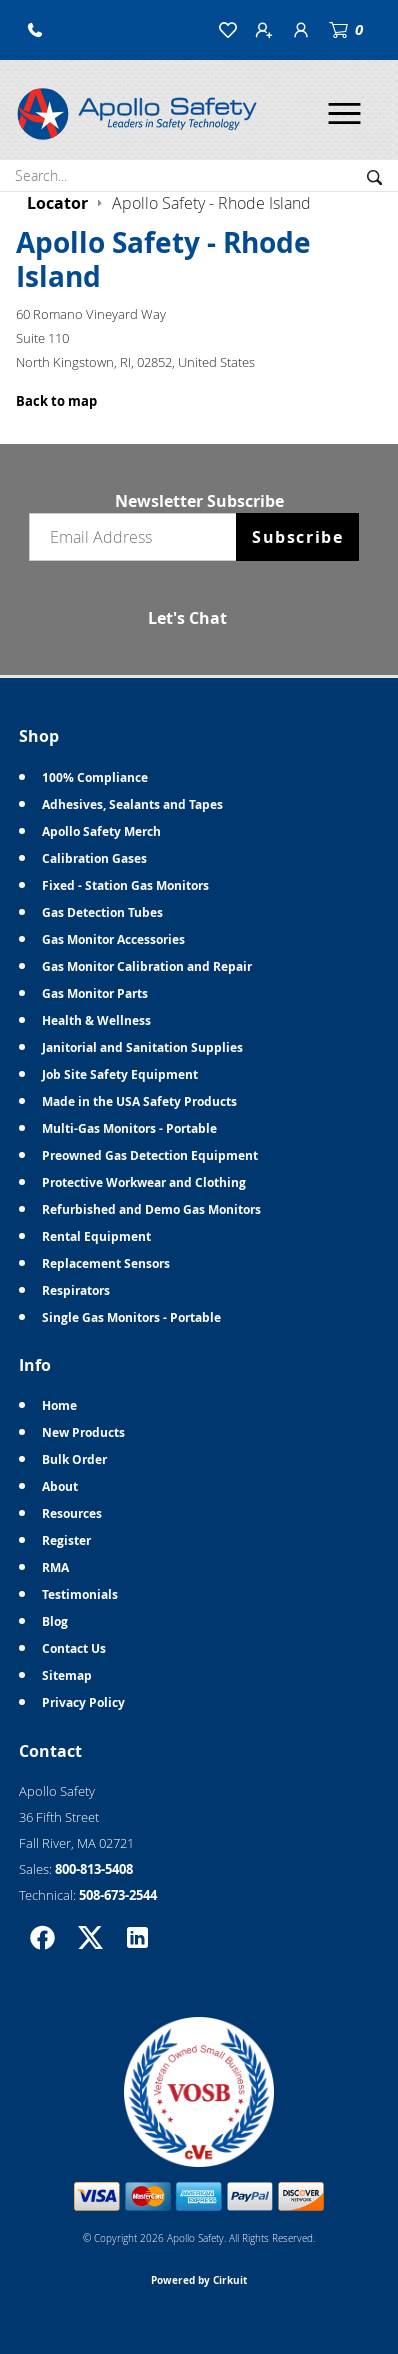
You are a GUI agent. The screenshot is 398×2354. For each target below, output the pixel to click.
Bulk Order (74, 1459)
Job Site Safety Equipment (120, 1074)
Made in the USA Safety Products (139, 1101)
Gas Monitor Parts (95, 993)
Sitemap (67, 1675)
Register (66, 1540)
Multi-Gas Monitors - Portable (129, 1128)
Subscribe (297, 537)
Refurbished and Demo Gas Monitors (151, 1209)
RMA (55, 1567)
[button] (35, 30)
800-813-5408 (94, 1869)
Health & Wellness (96, 1020)
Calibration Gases (94, 858)
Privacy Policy (83, 1702)
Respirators (76, 1290)
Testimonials (80, 1594)
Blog (55, 1621)
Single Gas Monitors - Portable (131, 1317)
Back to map (56, 401)
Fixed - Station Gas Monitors (125, 885)
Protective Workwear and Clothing (144, 1182)
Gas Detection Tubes (102, 912)
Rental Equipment (96, 1236)
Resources (72, 1513)
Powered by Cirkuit (199, 2280)
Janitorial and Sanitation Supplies (142, 1047)
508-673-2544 (118, 1895)
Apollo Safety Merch (101, 831)
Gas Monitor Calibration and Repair (147, 966)
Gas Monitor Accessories (113, 939)
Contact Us (74, 1648)
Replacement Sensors (106, 1263)
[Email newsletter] (137, 537)
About (60, 1486)
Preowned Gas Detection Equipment (150, 1155)
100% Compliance (95, 777)
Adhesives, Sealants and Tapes (132, 804)
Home (59, 1405)
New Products (83, 1432)
